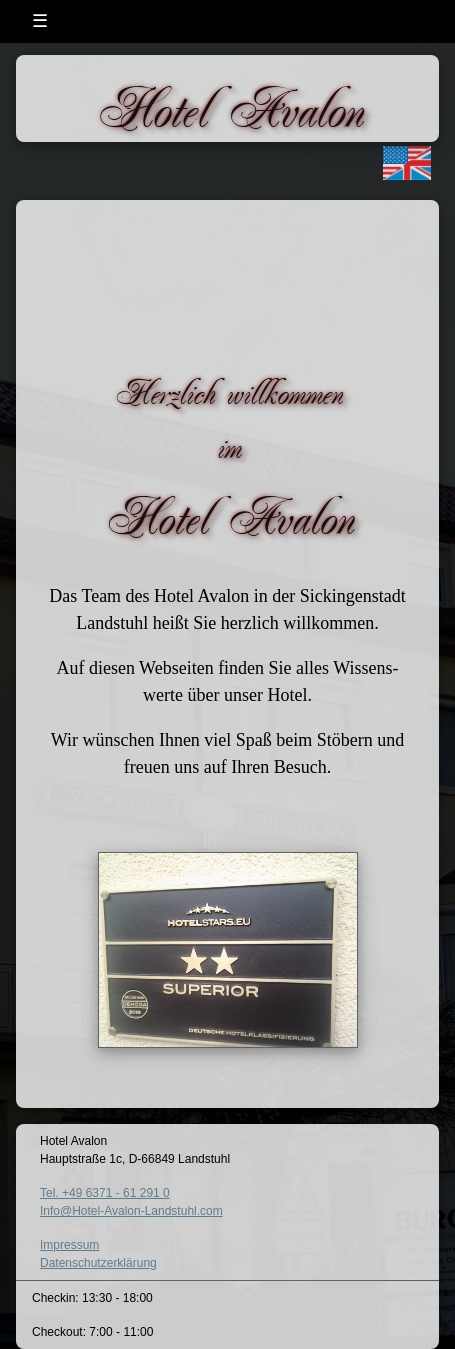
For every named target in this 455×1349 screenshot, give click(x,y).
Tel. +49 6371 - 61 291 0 (105, 1193)
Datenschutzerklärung (98, 1263)
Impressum (69, 1245)
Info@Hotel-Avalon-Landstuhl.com (131, 1211)
